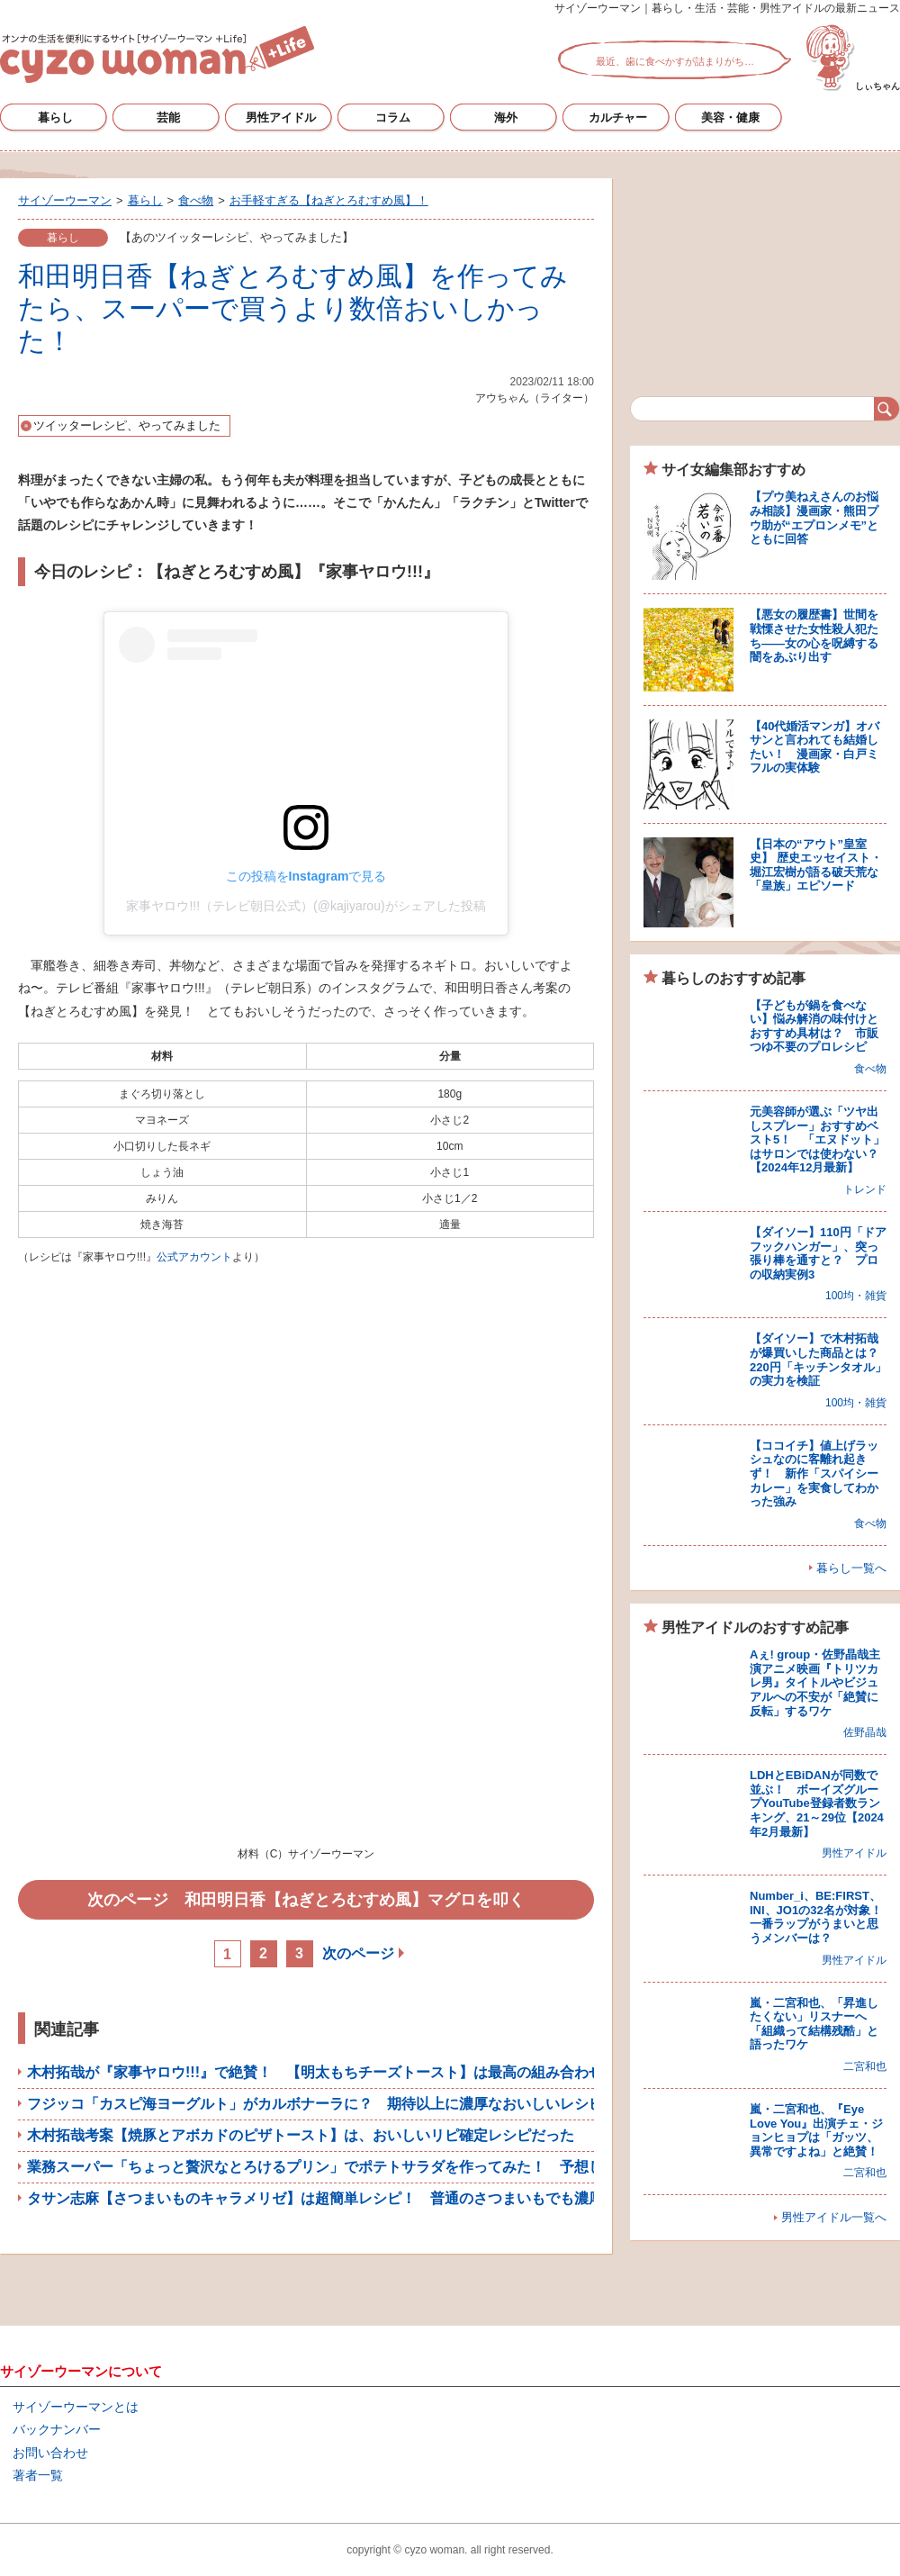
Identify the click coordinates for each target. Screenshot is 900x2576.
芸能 (168, 117)
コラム (392, 117)
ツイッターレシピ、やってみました (126, 425)
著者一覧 (38, 2475)
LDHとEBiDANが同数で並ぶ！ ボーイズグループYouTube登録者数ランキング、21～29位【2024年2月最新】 (817, 1803)
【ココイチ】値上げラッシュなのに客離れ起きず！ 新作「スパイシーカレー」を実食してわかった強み (814, 1473)
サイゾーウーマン (157, 54)
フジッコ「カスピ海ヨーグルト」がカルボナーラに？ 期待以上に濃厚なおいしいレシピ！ (322, 2103)
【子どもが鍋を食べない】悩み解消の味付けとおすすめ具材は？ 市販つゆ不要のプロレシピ (814, 1026)
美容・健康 (730, 117)
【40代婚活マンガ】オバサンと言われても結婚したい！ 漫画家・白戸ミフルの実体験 (814, 747)
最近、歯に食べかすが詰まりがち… (675, 61)
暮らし (55, 117)
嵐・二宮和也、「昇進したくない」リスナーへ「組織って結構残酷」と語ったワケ (814, 2024)
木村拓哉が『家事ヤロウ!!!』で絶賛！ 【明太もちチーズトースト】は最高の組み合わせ (315, 2072)
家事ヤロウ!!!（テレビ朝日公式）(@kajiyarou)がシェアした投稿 (305, 906)
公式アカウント (194, 1257)
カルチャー (618, 117)
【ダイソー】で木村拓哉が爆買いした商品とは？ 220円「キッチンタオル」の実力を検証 (820, 1359)
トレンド (864, 1189)
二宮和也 (864, 2066)
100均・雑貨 (855, 1295)
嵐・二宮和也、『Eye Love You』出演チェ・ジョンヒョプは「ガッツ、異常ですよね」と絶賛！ (816, 2130)
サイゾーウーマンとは (76, 2407)
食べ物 (870, 1068)
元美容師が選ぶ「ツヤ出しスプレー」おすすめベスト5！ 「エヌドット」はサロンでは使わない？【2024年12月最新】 (817, 1139)
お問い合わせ (50, 2452)
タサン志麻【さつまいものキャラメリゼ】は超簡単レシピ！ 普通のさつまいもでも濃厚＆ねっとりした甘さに (387, 2198)
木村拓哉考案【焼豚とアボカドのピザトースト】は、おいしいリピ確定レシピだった (300, 2135)
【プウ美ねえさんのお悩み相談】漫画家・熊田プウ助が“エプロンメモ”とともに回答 (814, 518)
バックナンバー (57, 2429)
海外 (506, 117)
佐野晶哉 (864, 1732)
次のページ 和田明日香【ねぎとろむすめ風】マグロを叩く (306, 1900)
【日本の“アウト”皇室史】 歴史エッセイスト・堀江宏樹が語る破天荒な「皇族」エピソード (816, 865)
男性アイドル (281, 117)
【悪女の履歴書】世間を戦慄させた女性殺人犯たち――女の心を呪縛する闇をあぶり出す (814, 636)
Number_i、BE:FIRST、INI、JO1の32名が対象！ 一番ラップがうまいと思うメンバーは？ (822, 1917)
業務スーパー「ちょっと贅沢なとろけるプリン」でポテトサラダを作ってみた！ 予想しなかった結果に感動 (380, 2166)
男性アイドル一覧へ (833, 2217)
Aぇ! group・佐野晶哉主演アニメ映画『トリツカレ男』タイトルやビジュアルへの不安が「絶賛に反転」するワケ (815, 1682)
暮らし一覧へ (851, 1568)
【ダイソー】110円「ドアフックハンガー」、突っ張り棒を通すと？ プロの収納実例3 (818, 1253)
